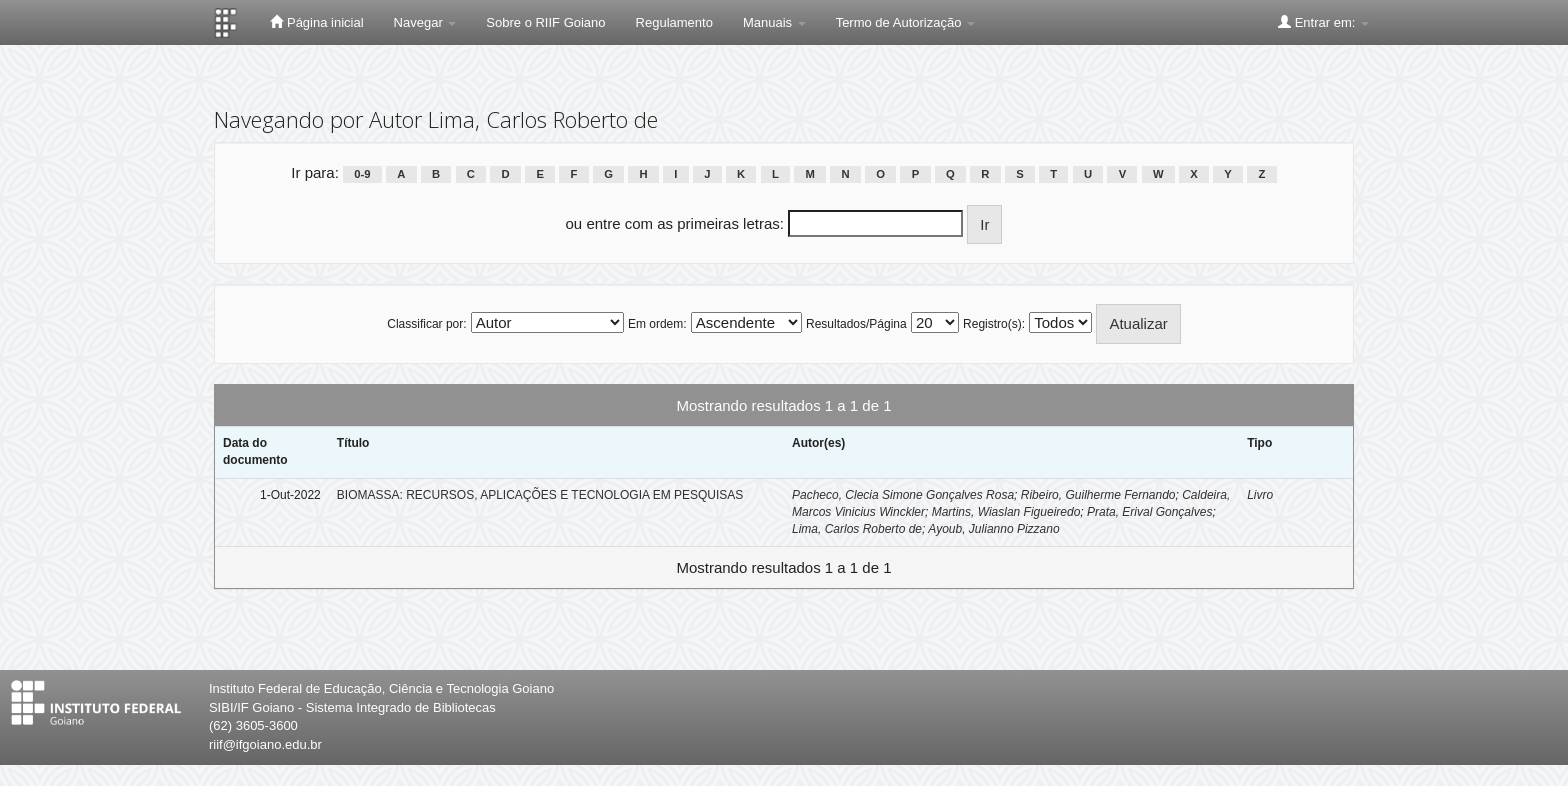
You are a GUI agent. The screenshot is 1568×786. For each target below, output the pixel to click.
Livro (1260, 495)
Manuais (774, 22)
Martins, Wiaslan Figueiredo (1006, 512)
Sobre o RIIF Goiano (545, 22)
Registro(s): (994, 324)
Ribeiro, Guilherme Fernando (1098, 495)
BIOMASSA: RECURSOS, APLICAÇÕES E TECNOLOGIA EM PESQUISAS (540, 495)
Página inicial (316, 22)
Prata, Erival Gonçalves (1149, 512)
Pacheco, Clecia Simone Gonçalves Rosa (903, 495)
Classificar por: (426, 324)
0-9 (362, 174)
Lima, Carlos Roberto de (857, 529)
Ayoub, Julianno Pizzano (993, 529)
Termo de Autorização (905, 22)
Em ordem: (657, 324)
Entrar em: (1323, 22)
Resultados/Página (856, 324)
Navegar (425, 22)
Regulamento (674, 22)
